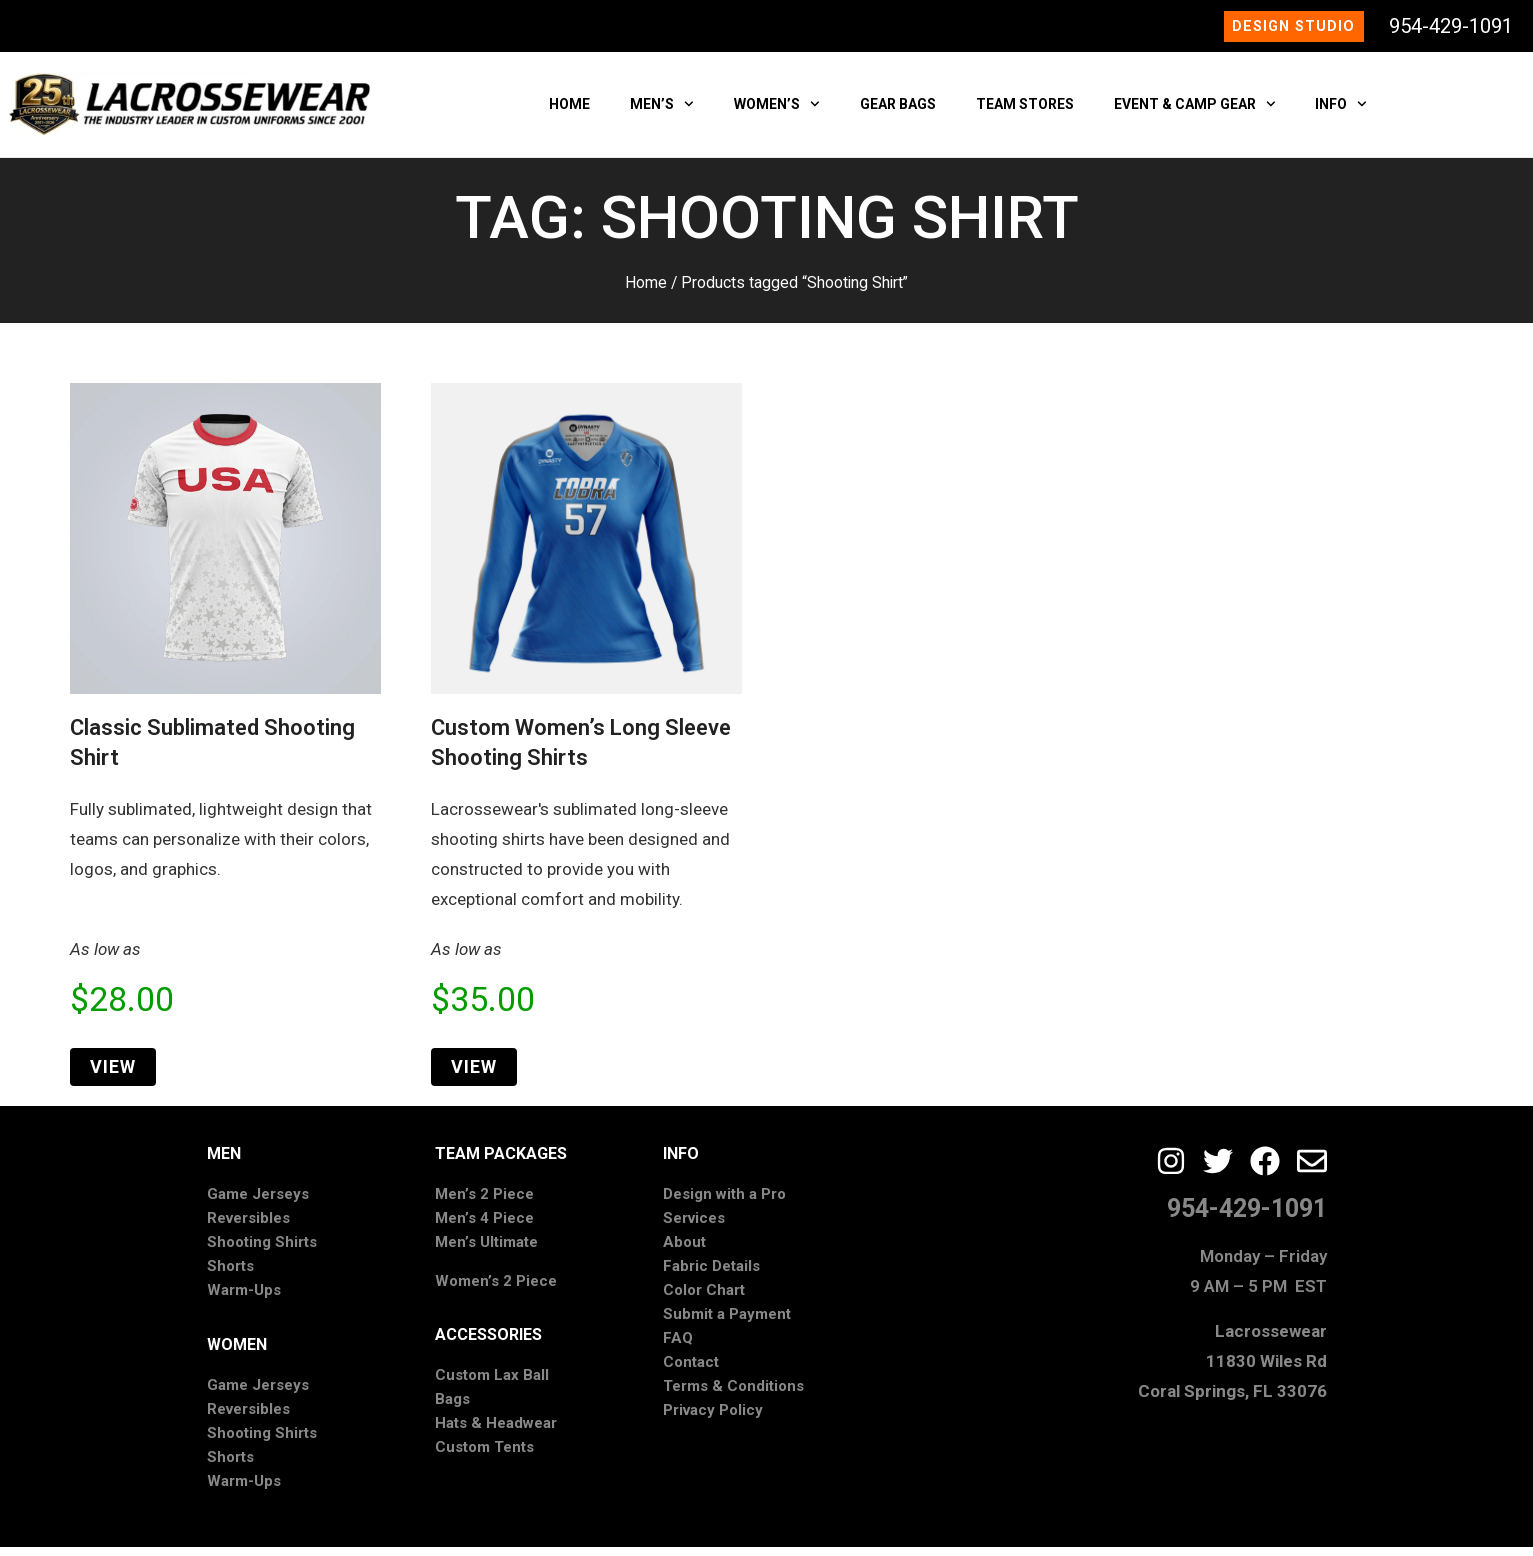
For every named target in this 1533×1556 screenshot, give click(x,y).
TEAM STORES (1025, 113)
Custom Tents (484, 1456)
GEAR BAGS (898, 113)
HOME (569, 113)
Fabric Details (711, 1275)
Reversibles (248, 1227)
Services (694, 1227)
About (684, 1251)
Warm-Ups (244, 1299)
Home (646, 290)
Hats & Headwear (496, 1432)
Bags (452, 1408)
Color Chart (704, 1299)
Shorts (230, 1275)
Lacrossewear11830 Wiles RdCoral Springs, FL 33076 (1232, 1369)
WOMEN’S (777, 113)
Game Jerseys (258, 1203)
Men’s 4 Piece (484, 1227)
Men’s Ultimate (486, 1251)
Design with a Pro (724, 1203)
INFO (1341, 113)
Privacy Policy (713, 1419)
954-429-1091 (1451, 30)
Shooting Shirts (262, 1251)
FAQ (678, 1347)
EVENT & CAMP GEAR (1195, 113)
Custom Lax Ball (492, 1384)
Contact (691, 1371)
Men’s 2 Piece (484, 1203)
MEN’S (662, 113)
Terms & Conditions (733, 1395)
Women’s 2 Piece (496, 1289)
